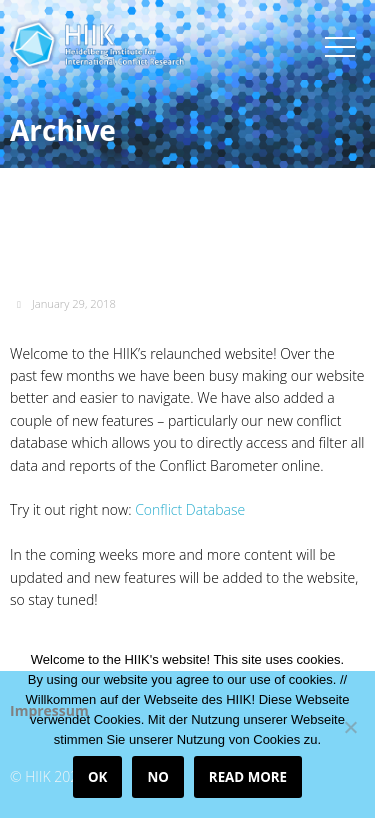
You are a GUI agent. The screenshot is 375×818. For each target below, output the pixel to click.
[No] (350, 727)
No (157, 777)
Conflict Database (190, 509)
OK (97, 777)
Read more (248, 777)
